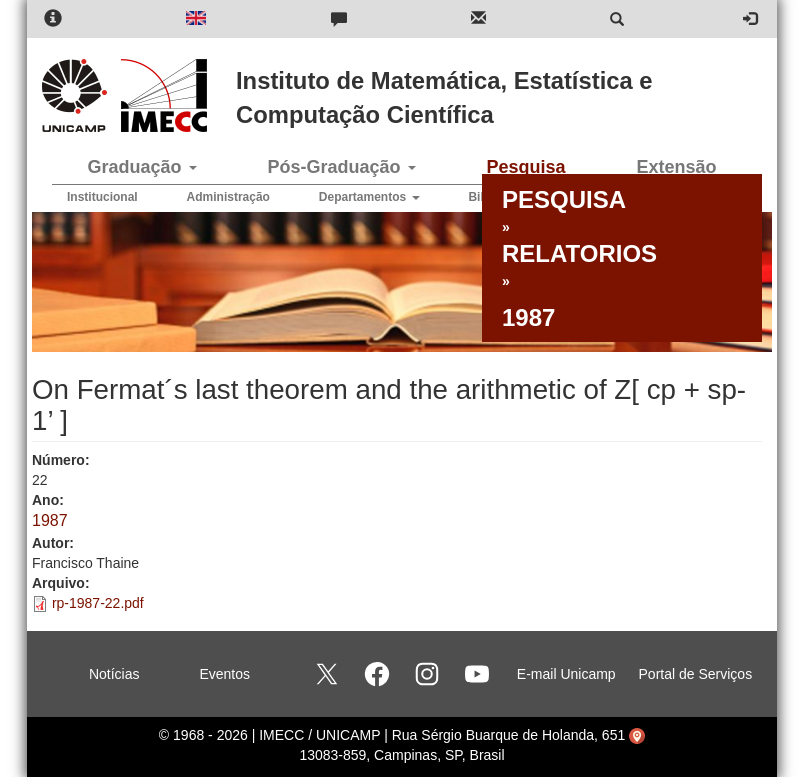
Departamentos (369, 197)
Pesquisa (525, 167)
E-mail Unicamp (566, 674)
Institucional (102, 197)
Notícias (114, 674)
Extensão (676, 167)
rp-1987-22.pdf (98, 603)
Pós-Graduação (341, 167)
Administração (228, 197)
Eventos (224, 674)
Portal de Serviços (696, 674)
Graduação (141, 167)
